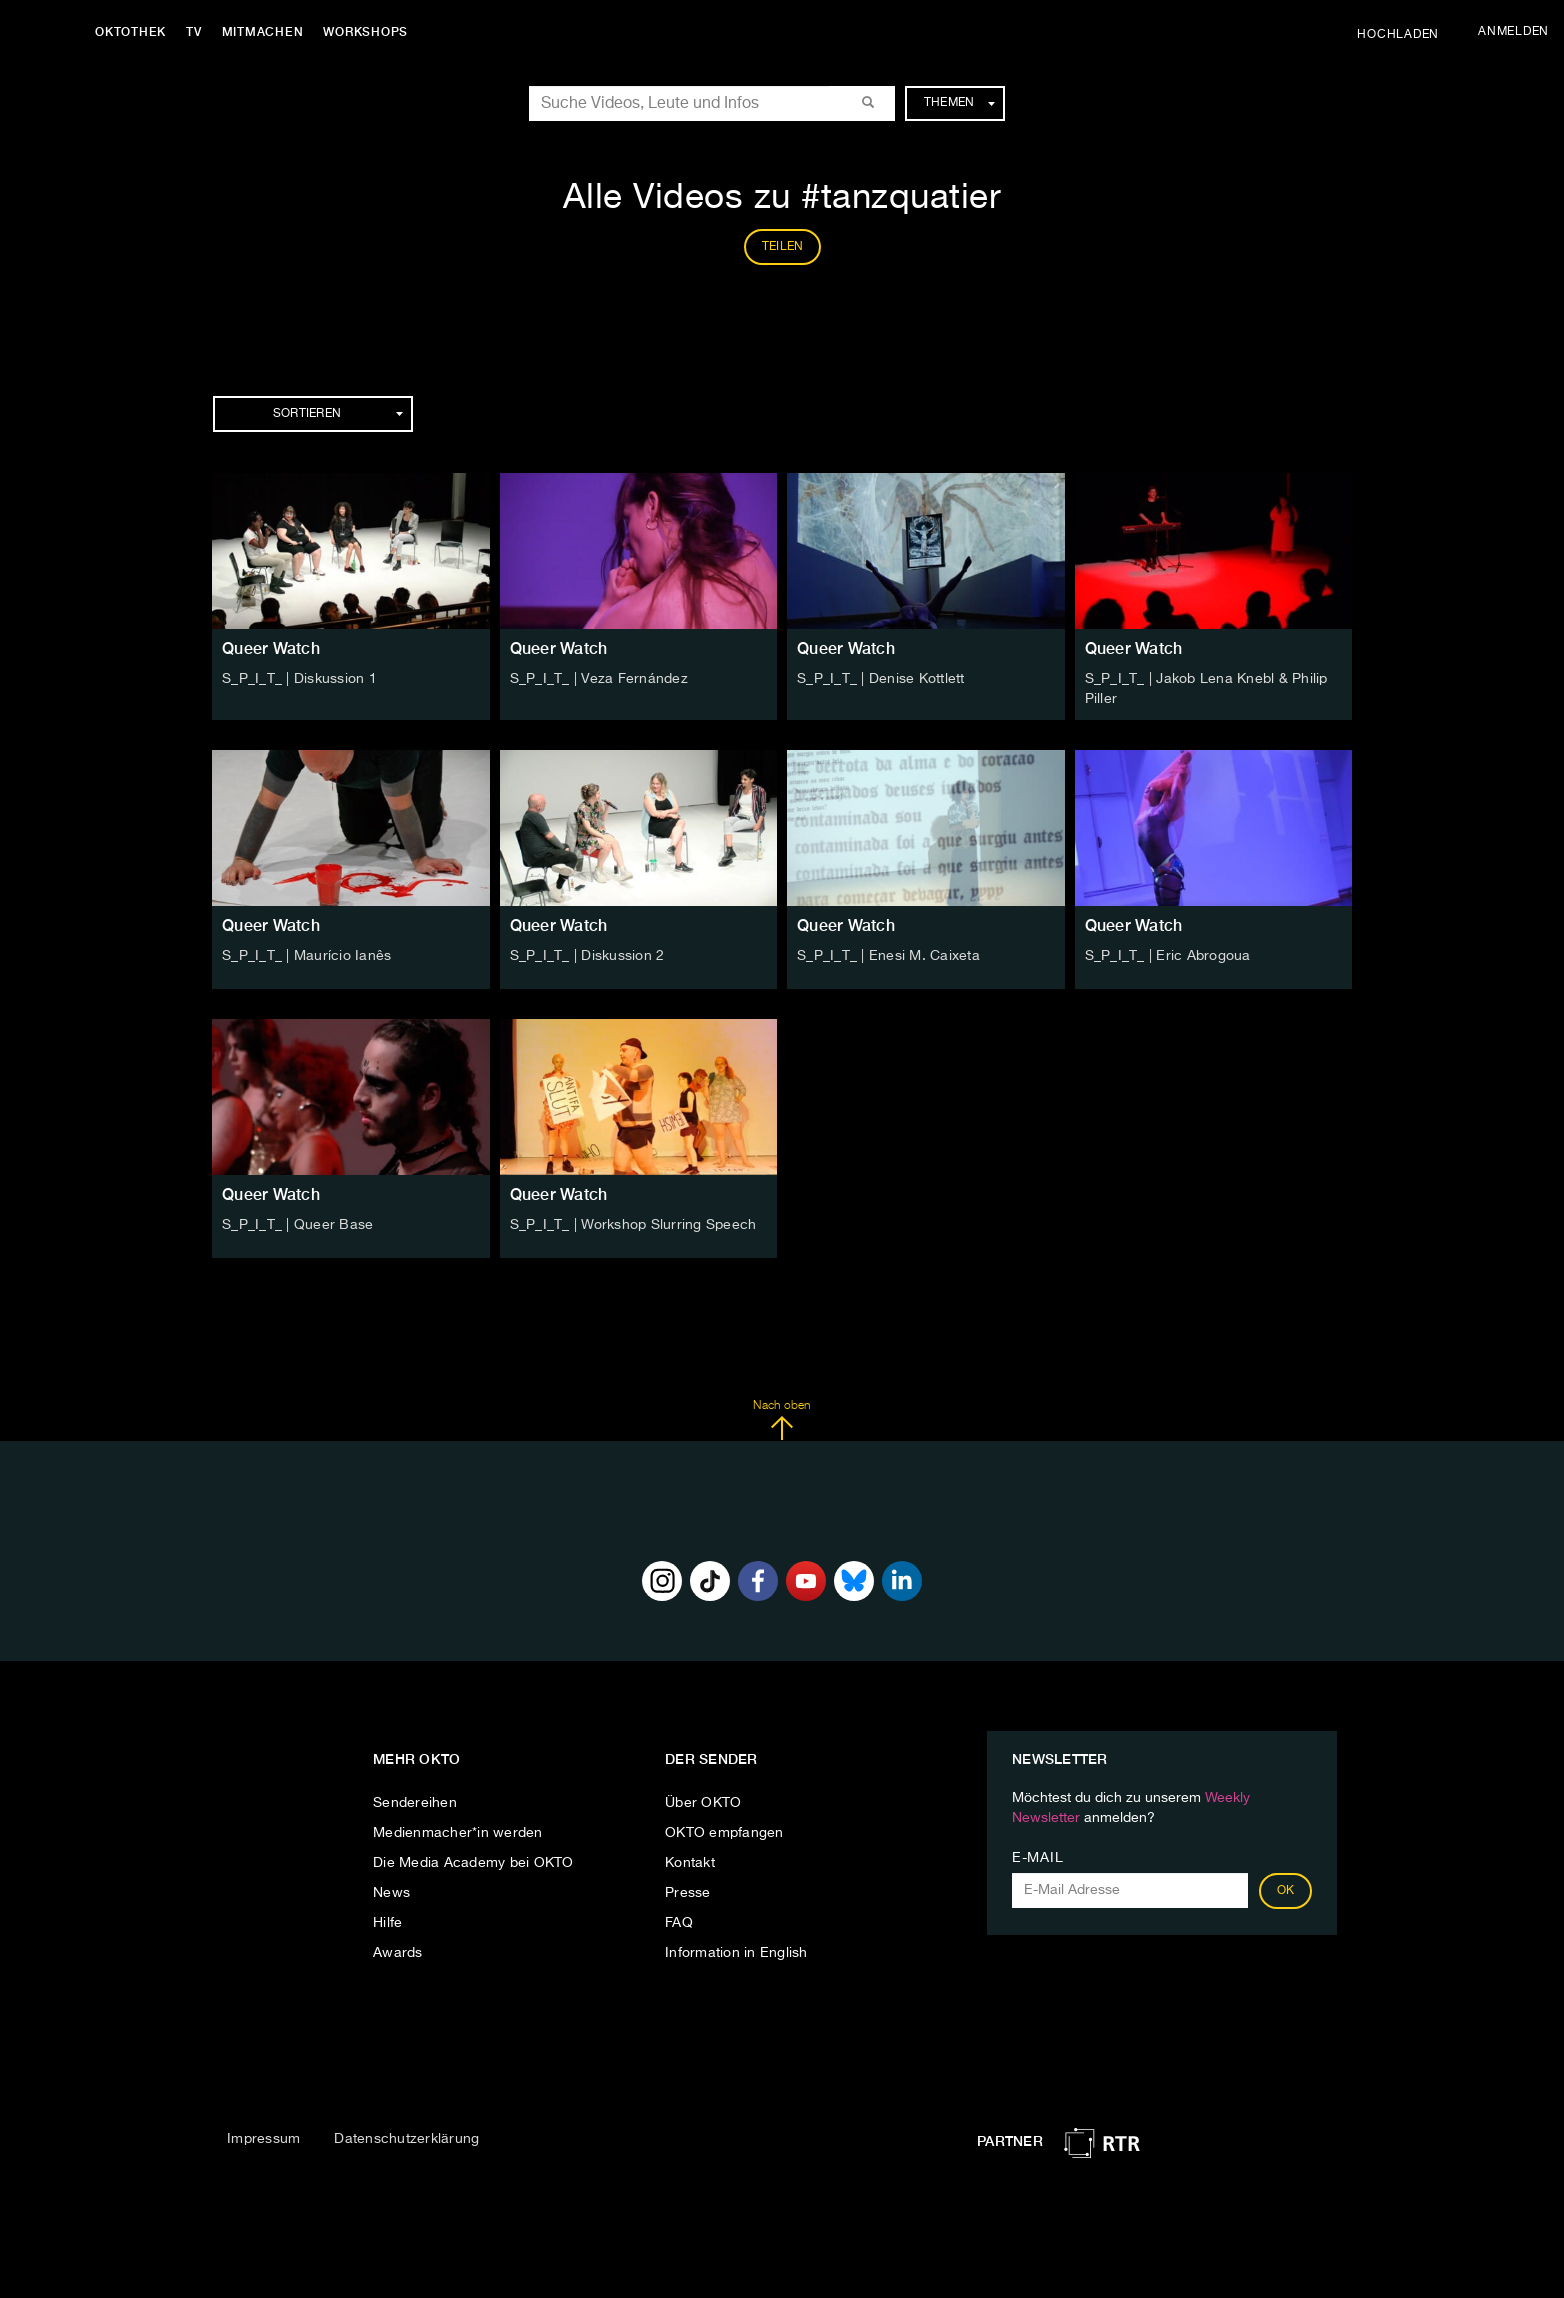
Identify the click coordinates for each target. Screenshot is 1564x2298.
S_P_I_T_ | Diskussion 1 (299, 679)
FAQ (679, 1923)
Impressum (263, 2139)
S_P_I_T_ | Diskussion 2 (587, 956)
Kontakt (690, 1863)
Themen (959, 103)
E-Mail (1037, 1858)
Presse (688, 1893)
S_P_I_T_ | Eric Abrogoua (1168, 956)
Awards (398, 1953)
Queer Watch (271, 648)
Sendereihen (415, 1803)
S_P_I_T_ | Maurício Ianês (306, 956)
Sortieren (338, 414)
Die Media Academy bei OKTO (473, 1863)
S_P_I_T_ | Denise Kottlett (881, 679)
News (391, 1893)
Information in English (736, 1953)
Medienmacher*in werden (458, 1833)
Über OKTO (703, 1803)
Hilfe (387, 1923)
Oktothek (130, 32)
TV (194, 32)
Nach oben (781, 1420)
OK (1286, 1891)
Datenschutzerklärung (406, 2139)
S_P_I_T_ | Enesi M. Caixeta (888, 956)
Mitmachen (263, 32)
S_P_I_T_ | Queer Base (297, 1225)
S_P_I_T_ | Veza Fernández (599, 679)
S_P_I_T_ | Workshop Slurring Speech (633, 1225)
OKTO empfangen (724, 1833)
